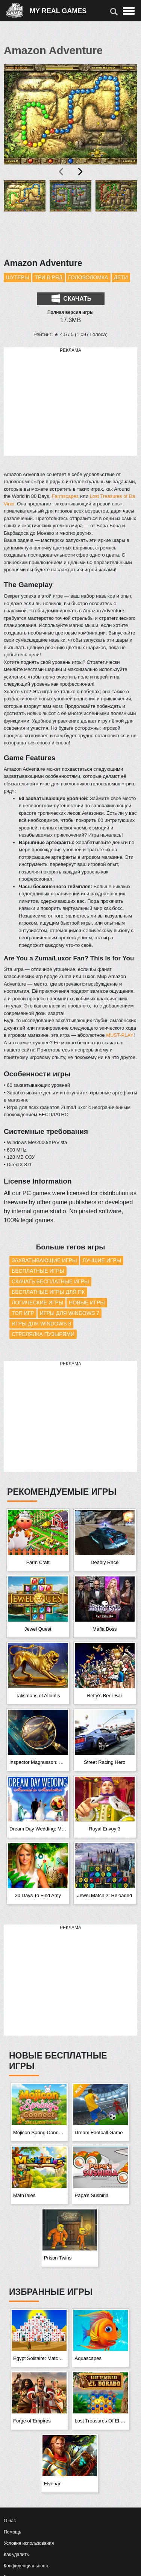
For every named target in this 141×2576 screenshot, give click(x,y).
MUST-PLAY (119, 1035)
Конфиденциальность (27, 2565)
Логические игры (37, 1302)
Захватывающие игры (44, 1260)
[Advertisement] (70, 402)
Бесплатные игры (38, 1271)
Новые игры (87, 1302)
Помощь (12, 2532)
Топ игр (23, 1313)
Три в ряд (48, 277)
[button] (24, 214)
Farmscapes (65, 496)
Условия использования (29, 2543)
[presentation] (62, 171)
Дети (121, 277)
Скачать (71, 298)
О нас (10, 2520)
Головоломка (88, 277)
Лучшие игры (101, 1260)
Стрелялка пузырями (43, 1334)
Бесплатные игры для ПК (48, 1292)
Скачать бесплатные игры (50, 1281)
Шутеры (17, 277)
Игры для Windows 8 (41, 1324)
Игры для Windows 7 (69, 1313)
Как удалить (16, 2554)
